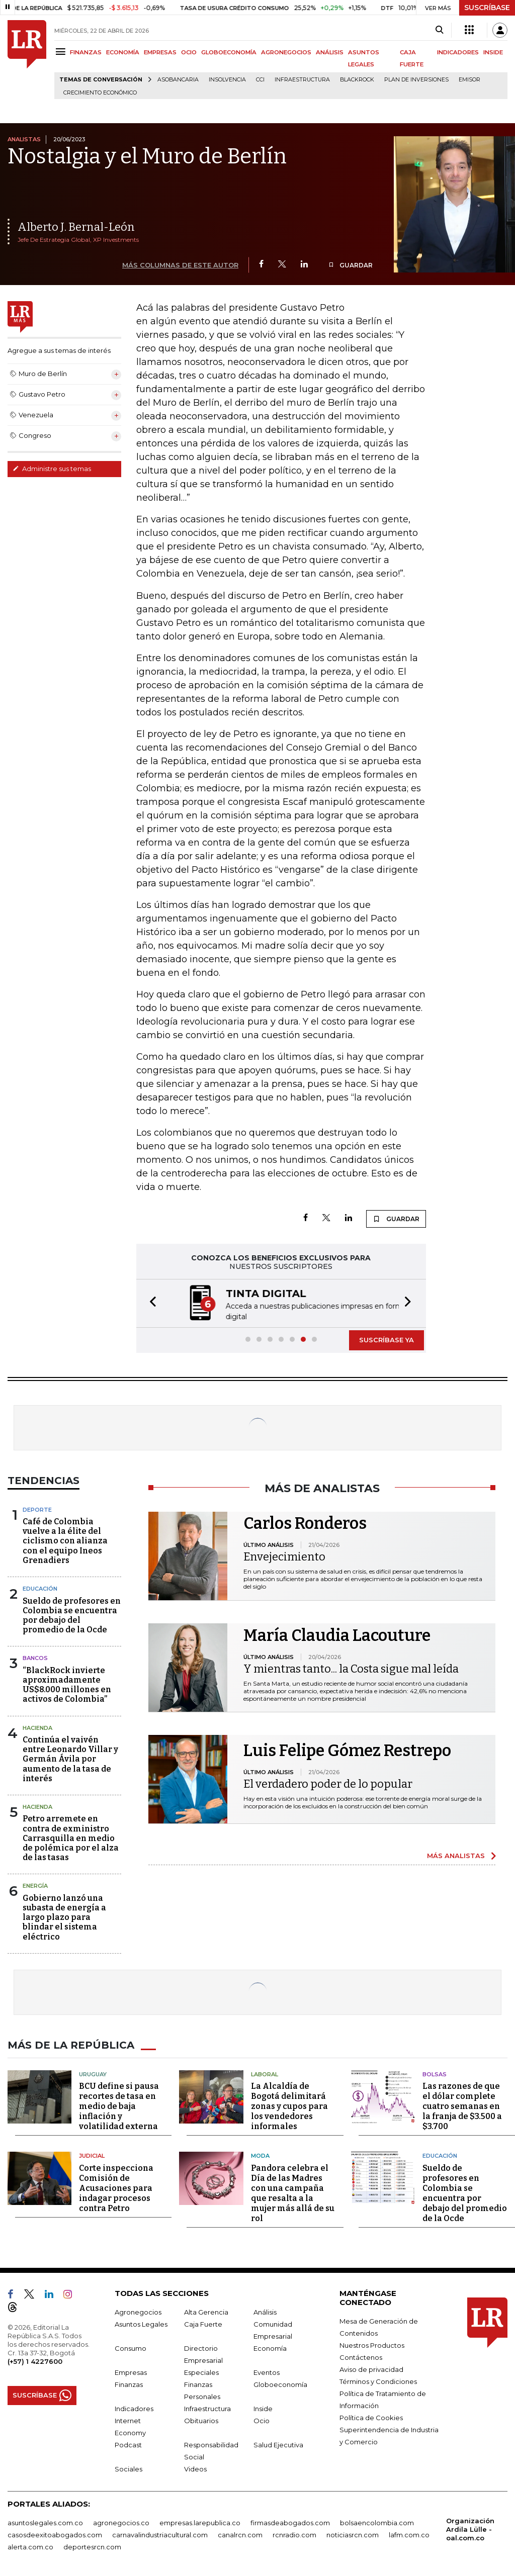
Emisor (469, 79)
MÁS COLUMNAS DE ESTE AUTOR (180, 265)
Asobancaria (178, 79)
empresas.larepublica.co (199, 2522)
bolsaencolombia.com (377, 2522)
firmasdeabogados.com (290, 2522)
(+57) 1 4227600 (35, 2360)
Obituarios (201, 2420)
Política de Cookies (371, 2417)
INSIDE (493, 52)
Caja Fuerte (203, 2323)
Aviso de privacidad (371, 2368)
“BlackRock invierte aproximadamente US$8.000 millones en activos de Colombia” (67, 1684)
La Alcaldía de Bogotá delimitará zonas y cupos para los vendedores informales (289, 2105)
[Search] (439, 30)
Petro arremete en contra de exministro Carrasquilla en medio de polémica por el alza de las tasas (71, 1837)
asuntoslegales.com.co (45, 2522)
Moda (260, 2154)
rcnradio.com (294, 2534)
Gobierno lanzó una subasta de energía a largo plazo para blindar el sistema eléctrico (64, 1916)
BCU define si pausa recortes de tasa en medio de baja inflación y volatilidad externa (119, 2105)
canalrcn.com (240, 2534)
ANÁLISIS (330, 52)
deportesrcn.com (92, 2546)
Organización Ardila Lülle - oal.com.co (470, 2528)
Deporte (37, 1508)
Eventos (266, 2371)
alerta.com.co (30, 2546)
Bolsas (434, 2073)
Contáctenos (360, 2356)
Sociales (128, 2468)
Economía (270, 2347)
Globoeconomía (280, 2383)
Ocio (261, 2420)
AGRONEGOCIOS (286, 52)
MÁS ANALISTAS (456, 1855)
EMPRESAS (160, 52)
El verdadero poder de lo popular (327, 1783)
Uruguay (93, 2073)
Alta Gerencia (206, 2311)
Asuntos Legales (141, 2323)
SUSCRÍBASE (487, 7)
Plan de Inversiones (416, 79)
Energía (35, 1884)
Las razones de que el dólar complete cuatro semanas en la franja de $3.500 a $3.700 (462, 2105)
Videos (195, 2468)
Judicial (92, 2154)
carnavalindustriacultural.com (160, 2534)
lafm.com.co (409, 2534)
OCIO (189, 52)
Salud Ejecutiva (278, 2444)
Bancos (35, 1657)
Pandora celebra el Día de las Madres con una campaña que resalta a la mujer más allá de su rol (292, 2192)
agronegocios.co (121, 2522)
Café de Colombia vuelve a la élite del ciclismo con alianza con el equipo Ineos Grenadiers (65, 1540)
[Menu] (62, 51)
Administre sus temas (52, 469)
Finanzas (129, 2383)
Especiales (201, 2371)
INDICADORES (458, 52)
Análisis (265, 2311)
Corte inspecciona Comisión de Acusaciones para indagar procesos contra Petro (116, 2187)
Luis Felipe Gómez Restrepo (347, 1749)
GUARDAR (350, 265)
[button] (149, 1302)
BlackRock (357, 79)
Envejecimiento (284, 1555)
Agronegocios (138, 2311)
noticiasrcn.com (352, 2534)
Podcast (128, 2444)
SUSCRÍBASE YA (386, 1339)
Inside (263, 2408)
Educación (40, 1587)
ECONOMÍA (122, 52)
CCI (260, 79)
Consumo (130, 2347)
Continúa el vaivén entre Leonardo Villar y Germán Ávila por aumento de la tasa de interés (70, 1758)
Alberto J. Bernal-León (76, 227)
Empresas (131, 2371)
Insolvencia (227, 79)
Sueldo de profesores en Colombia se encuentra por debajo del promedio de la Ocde (72, 1614)
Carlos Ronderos (305, 1522)
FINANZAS (86, 52)
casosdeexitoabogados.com (55, 2534)
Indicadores (134, 2408)
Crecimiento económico (100, 92)
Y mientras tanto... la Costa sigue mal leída (351, 1668)
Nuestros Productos (371, 2344)
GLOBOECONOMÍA (228, 52)
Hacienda (37, 1726)
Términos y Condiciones (378, 2380)
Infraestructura (302, 79)
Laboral (264, 2073)
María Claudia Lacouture (337, 1634)
